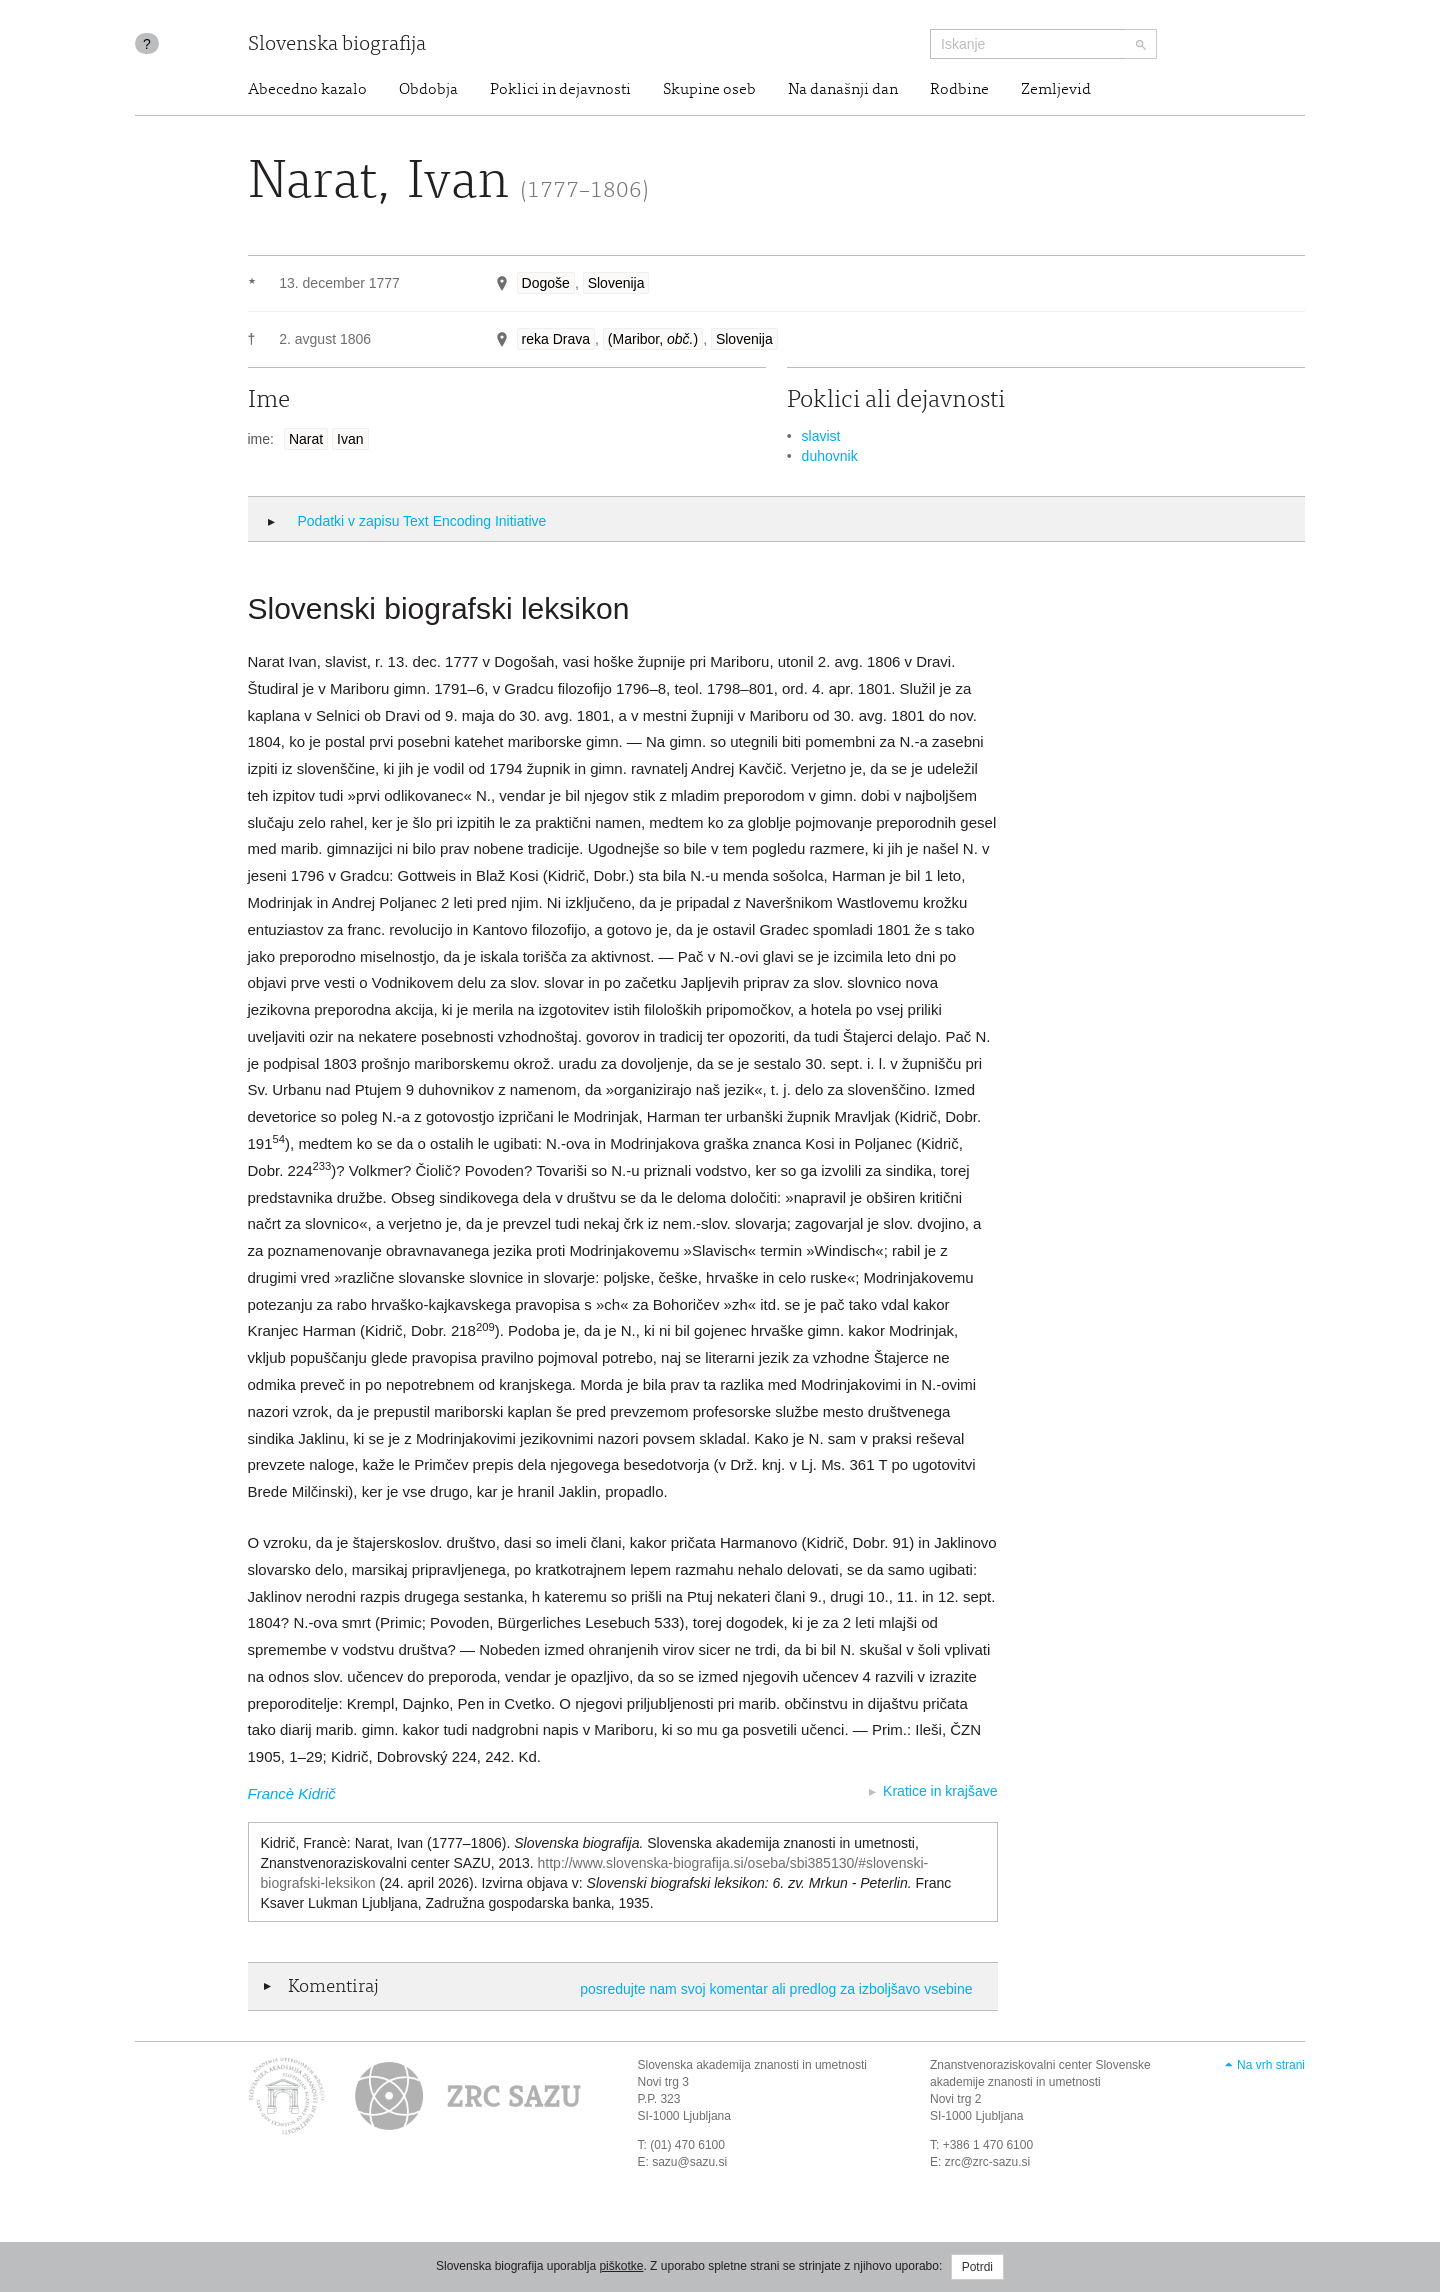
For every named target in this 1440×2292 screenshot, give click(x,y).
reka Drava (556, 339)
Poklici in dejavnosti (560, 90)
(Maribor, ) (653, 339)
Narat (306, 439)
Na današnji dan (843, 90)
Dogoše (546, 283)
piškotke (621, 2266)
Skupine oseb (709, 90)
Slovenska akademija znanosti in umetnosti (752, 2065)
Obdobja (428, 90)
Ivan (350, 439)
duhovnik (830, 456)
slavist (821, 436)
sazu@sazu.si (689, 2162)
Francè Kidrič (292, 1793)
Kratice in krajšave (940, 1791)
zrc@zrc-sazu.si (988, 2162)
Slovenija (616, 283)
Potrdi (977, 2267)
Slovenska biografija (337, 45)
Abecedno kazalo (307, 90)
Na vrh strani (1271, 2065)
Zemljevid (1056, 90)
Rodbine (959, 90)
